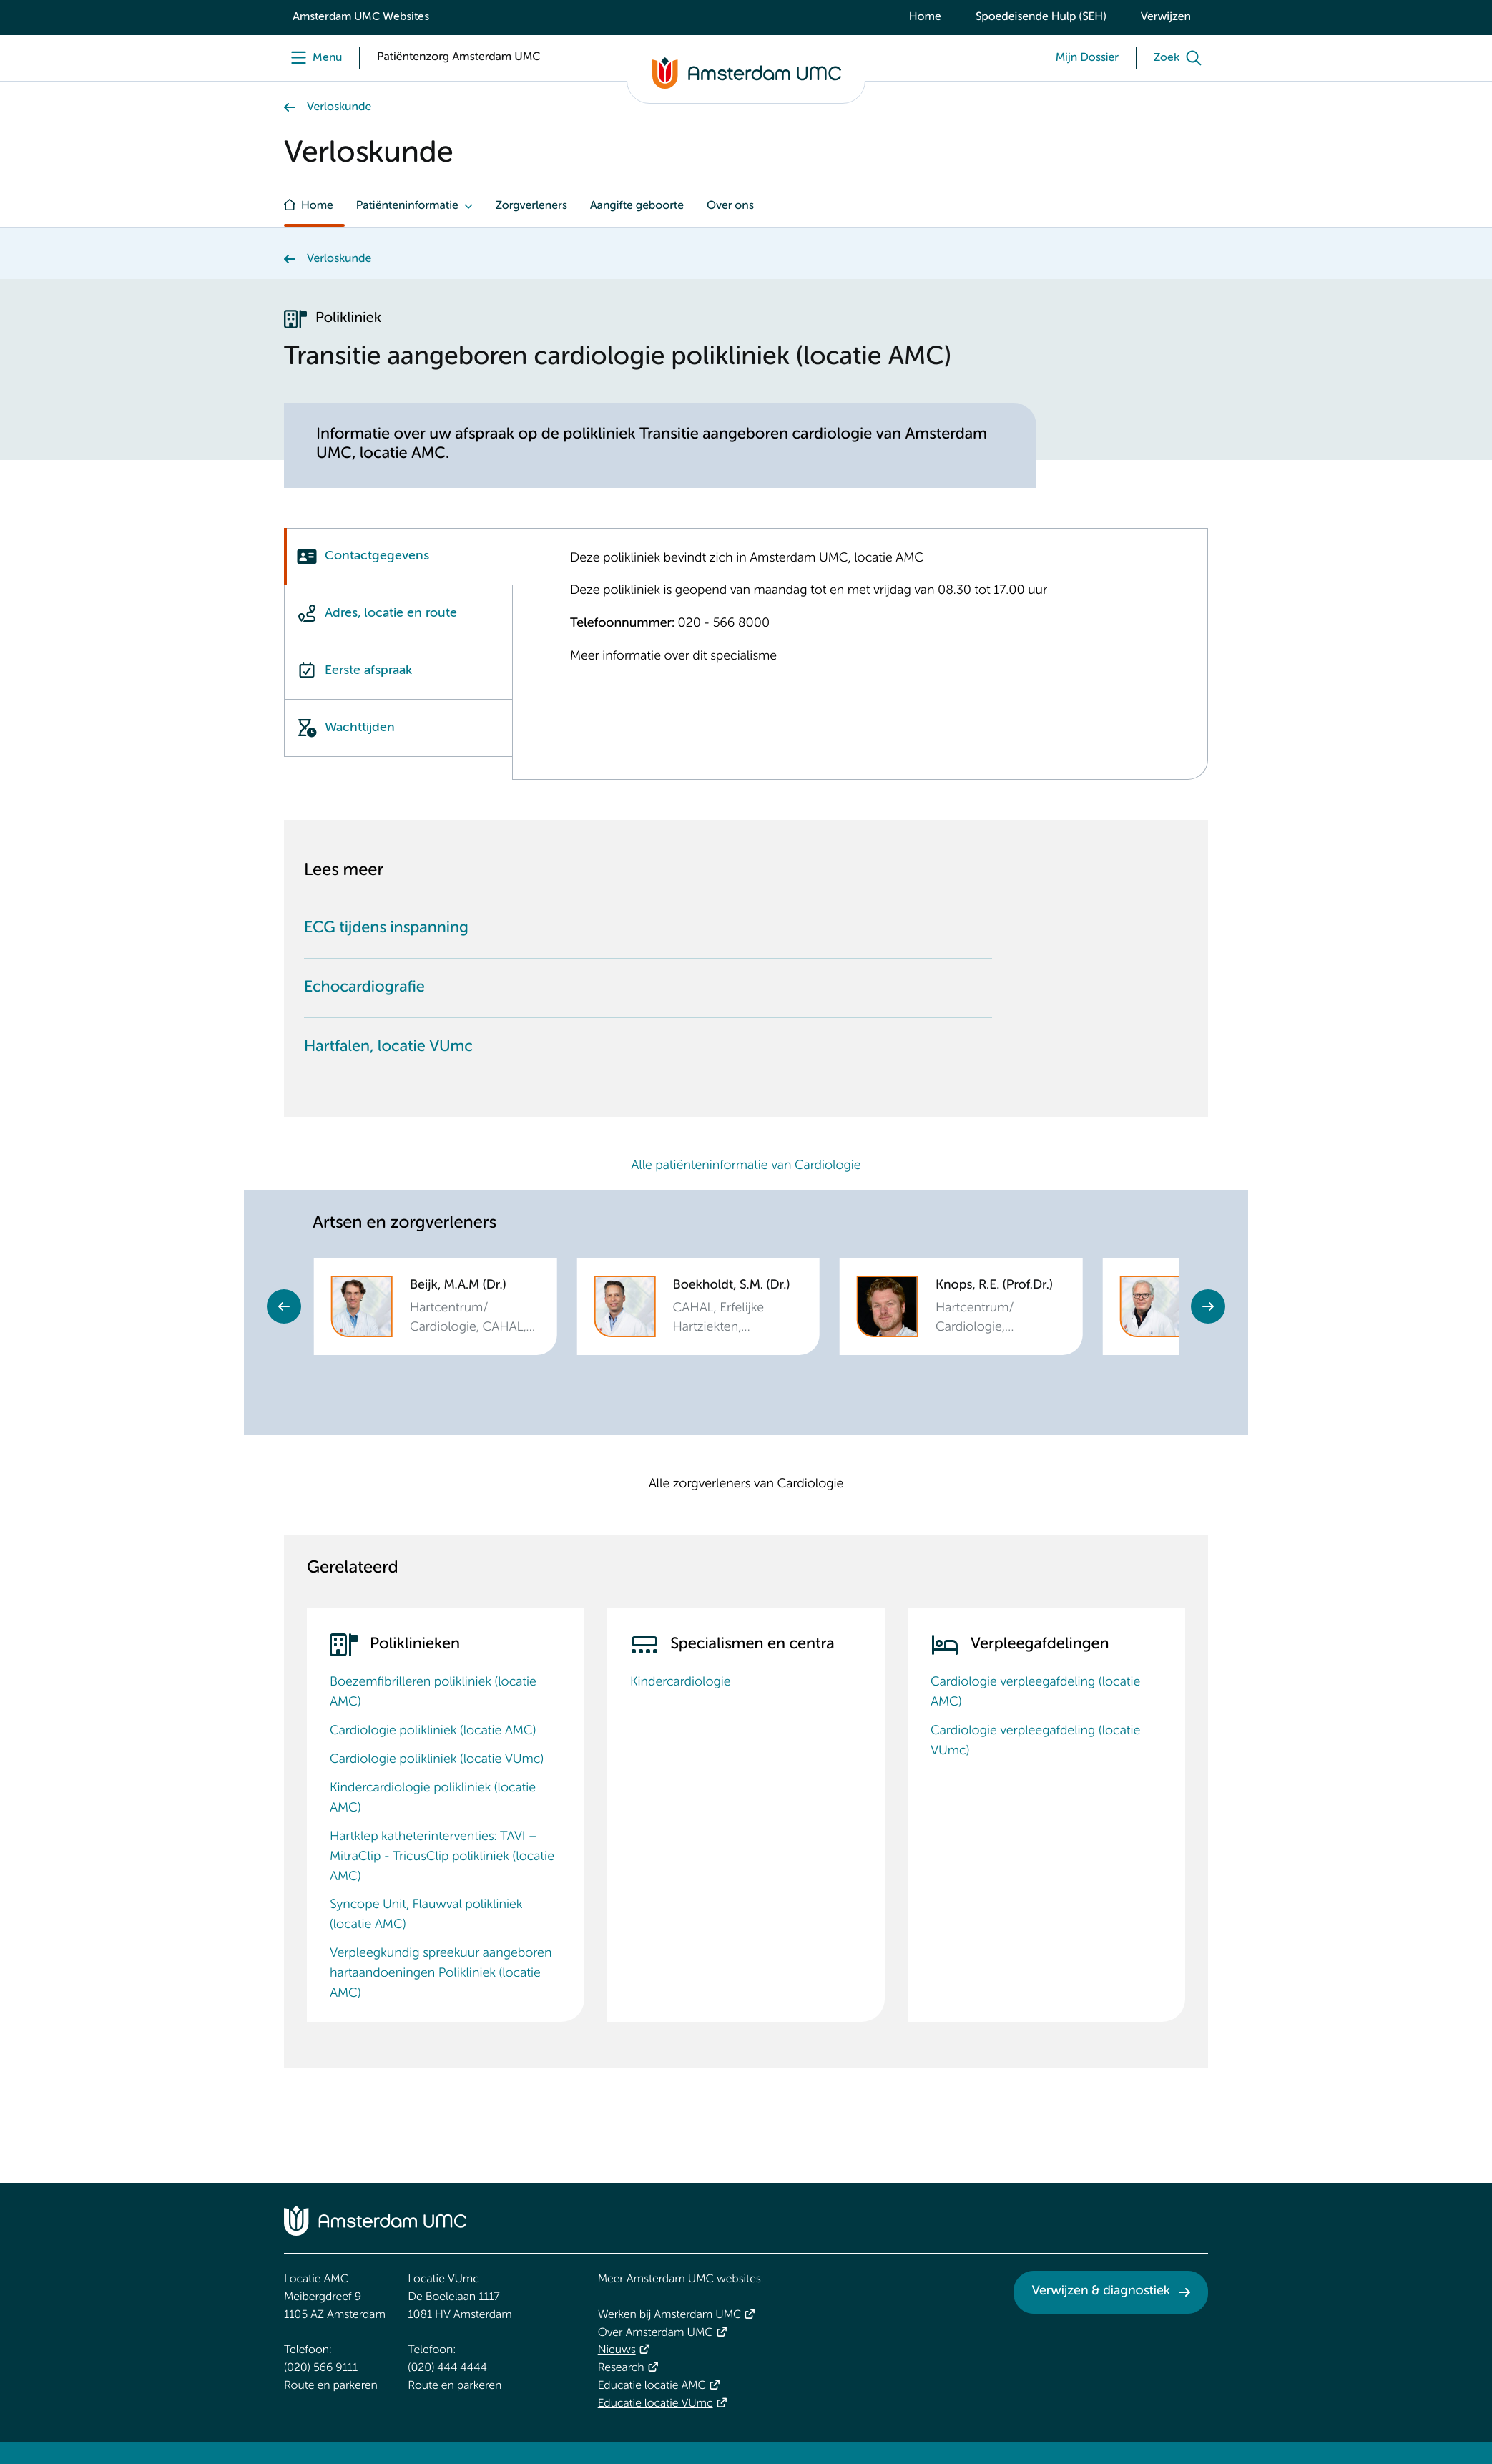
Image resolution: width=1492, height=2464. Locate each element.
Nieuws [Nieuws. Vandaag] (617, 2350)
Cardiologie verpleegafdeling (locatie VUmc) (1035, 1741)
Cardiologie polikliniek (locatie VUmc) (437, 1760)
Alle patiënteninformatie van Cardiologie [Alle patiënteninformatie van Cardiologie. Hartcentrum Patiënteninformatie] (745, 1166)
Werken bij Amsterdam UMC (670, 2315)
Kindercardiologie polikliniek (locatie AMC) (433, 1798)
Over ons (730, 206)
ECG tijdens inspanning (386, 929)
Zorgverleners (531, 206)
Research (621, 2368)
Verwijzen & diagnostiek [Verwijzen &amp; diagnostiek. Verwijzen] (1100, 2291)
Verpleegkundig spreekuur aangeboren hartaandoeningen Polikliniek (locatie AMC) (440, 1973)
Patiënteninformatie (407, 206)
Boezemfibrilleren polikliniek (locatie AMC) (433, 1692)
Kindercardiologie (680, 1682)
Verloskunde (339, 107)
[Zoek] (1181, 58)
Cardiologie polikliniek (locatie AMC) (433, 1731)
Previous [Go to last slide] (284, 1306)
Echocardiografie (364, 988)
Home (925, 17)
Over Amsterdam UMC (655, 2333)
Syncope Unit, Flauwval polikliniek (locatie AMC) (426, 1915)
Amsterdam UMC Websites (361, 17)
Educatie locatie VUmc (655, 2404)
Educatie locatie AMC (652, 2386)
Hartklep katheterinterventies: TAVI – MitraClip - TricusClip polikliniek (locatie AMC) (442, 1857)
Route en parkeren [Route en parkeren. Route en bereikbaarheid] (331, 2386)
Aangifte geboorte (637, 206)
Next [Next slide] (1208, 1306)
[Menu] (313, 58)
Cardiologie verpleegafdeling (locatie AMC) (1035, 1692)
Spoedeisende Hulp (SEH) (1041, 17)
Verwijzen (1166, 17)
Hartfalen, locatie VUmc (388, 1047)
